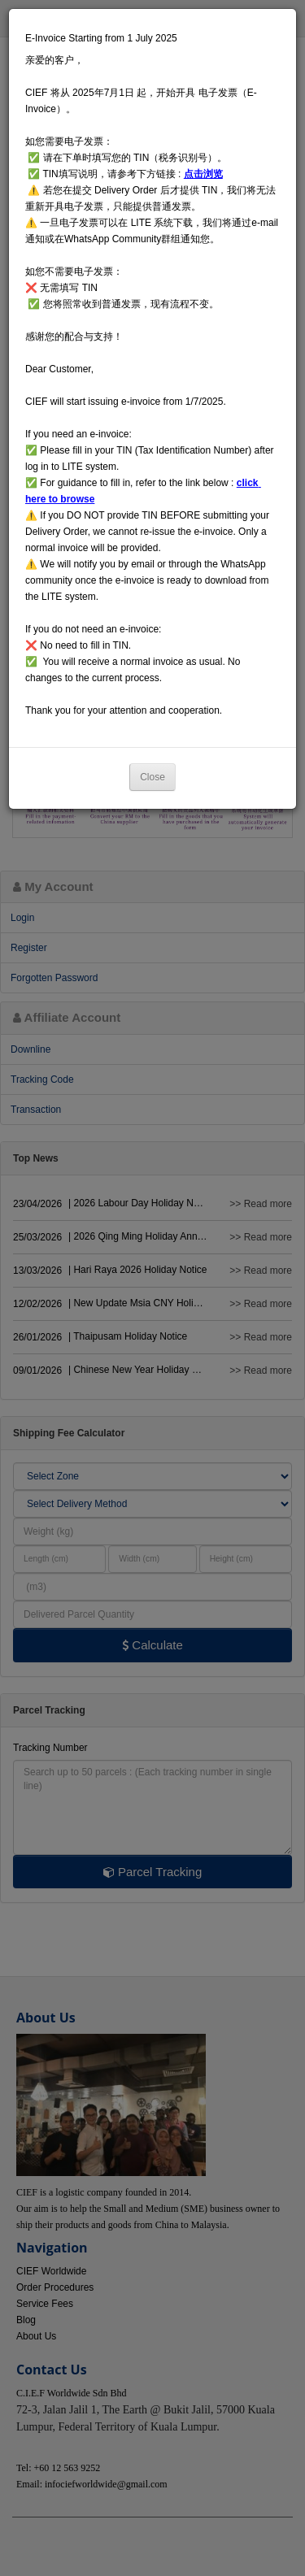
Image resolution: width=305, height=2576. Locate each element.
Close (152, 777)
